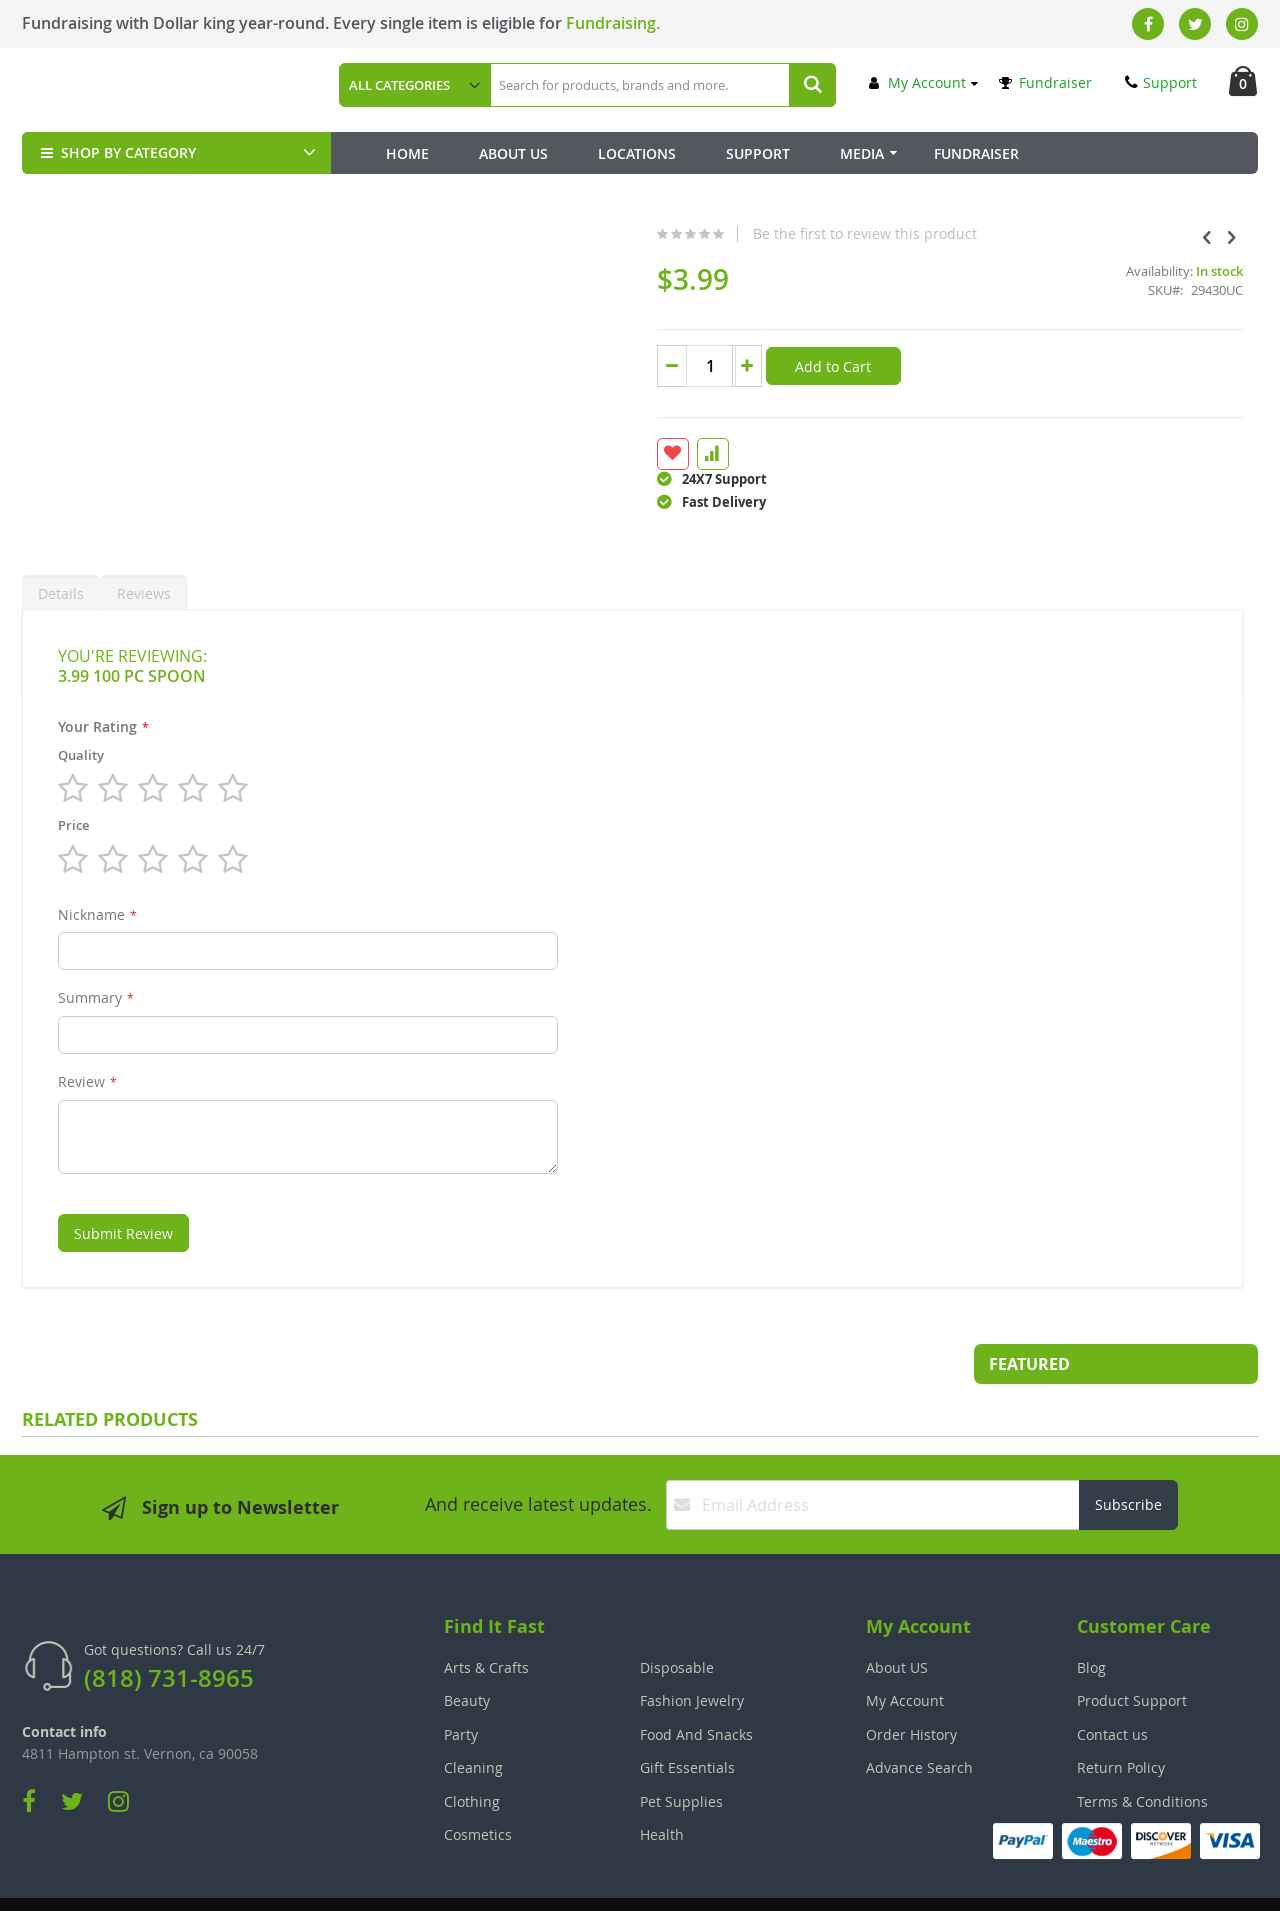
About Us (513, 153)
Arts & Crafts (486, 1619)
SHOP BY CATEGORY (116, 152)
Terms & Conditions (1142, 1753)
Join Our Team (697, 1881)
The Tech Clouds (1195, 1881)
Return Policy (1121, 1719)
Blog (1091, 1619)
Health (662, 1786)
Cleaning (473, 1719)
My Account (917, 82)
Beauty (467, 1652)
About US (897, 1619)
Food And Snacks (696, 1686)
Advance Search (919, 1719)
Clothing (472, 1753)
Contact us (1112, 1686)
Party (461, 1686)
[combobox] (662, 85)
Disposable (677, 1619)
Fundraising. (613, 23)
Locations (637, 153)
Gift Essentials (687, 1719)
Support (1161, 82)
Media (862, 153)
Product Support (1132, 1652)
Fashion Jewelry (692, 1652)
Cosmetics (478, 1786)
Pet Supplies (681, 1753)
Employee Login (540, 1881)
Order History (911, 1686)
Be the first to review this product (712, 234)
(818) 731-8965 (169, 1630)
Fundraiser (1045, 82)
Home (407, 153)
